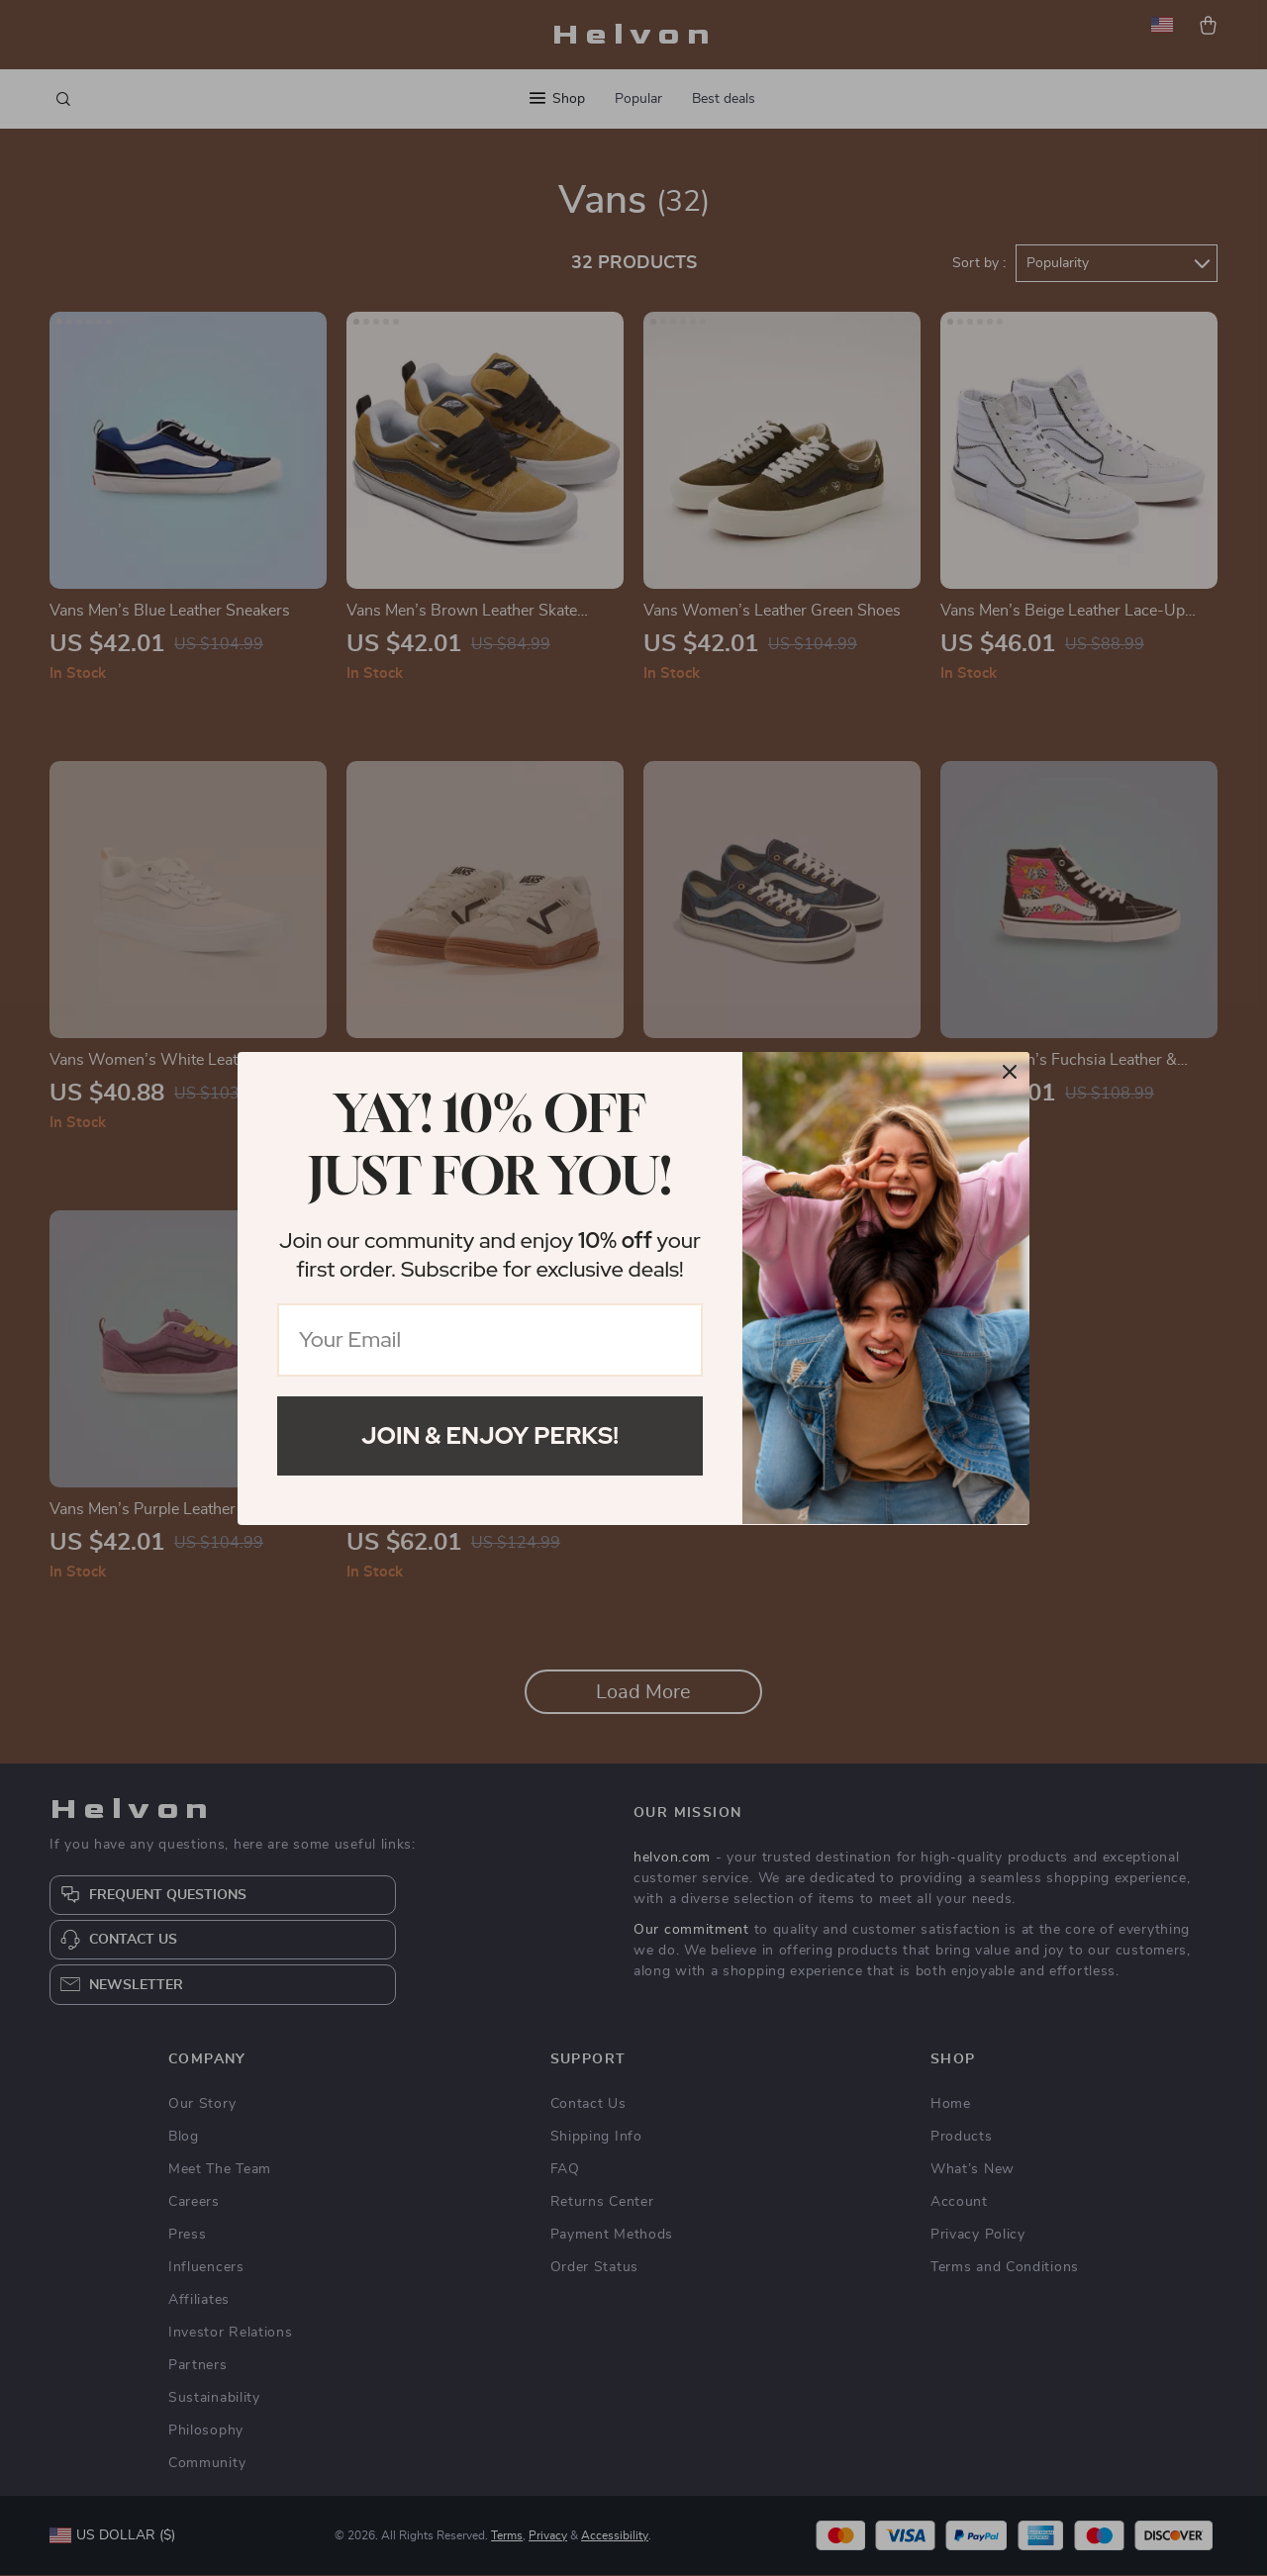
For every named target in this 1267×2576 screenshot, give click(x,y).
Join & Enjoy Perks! (490, 1435)
